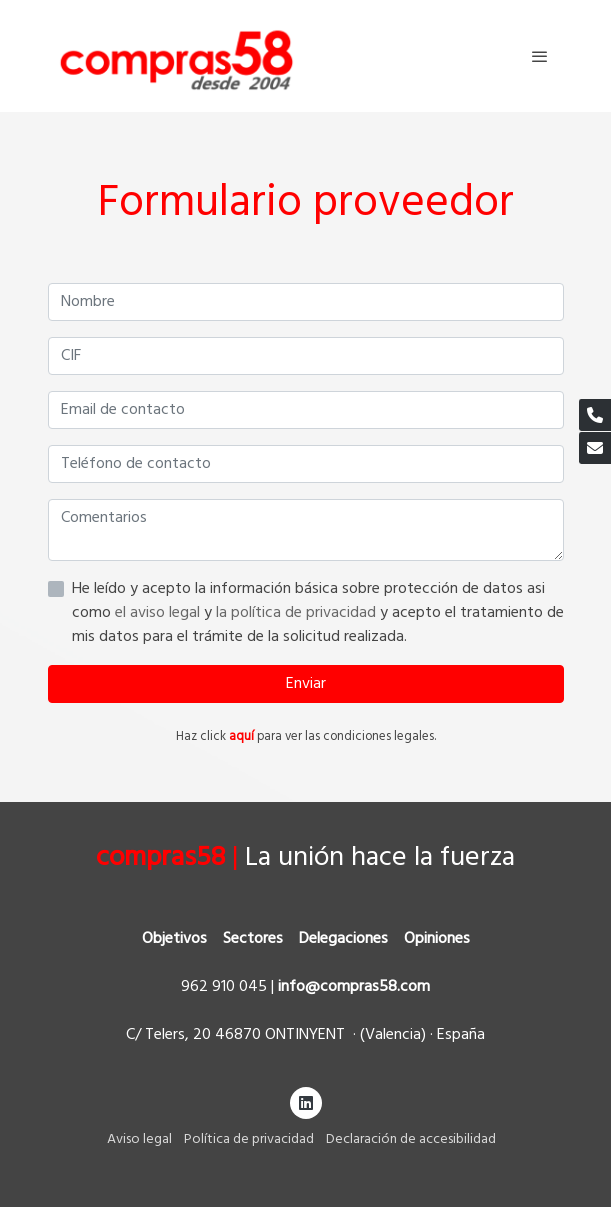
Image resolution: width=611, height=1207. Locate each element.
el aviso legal (159, 613)
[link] (176, 56)
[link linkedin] (306, 1102)
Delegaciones (343, 939)
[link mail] (595, 448)
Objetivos (174, 939)
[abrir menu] (540, 56)
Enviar (306, 684)
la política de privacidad (298, 613)
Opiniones (437, 939)
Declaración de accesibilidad (411, 1139)
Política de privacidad (249, 1139)
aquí (241, 736)
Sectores (253, 939)
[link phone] (595, 415)
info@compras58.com (354, 987)
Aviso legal (139, 1139)
